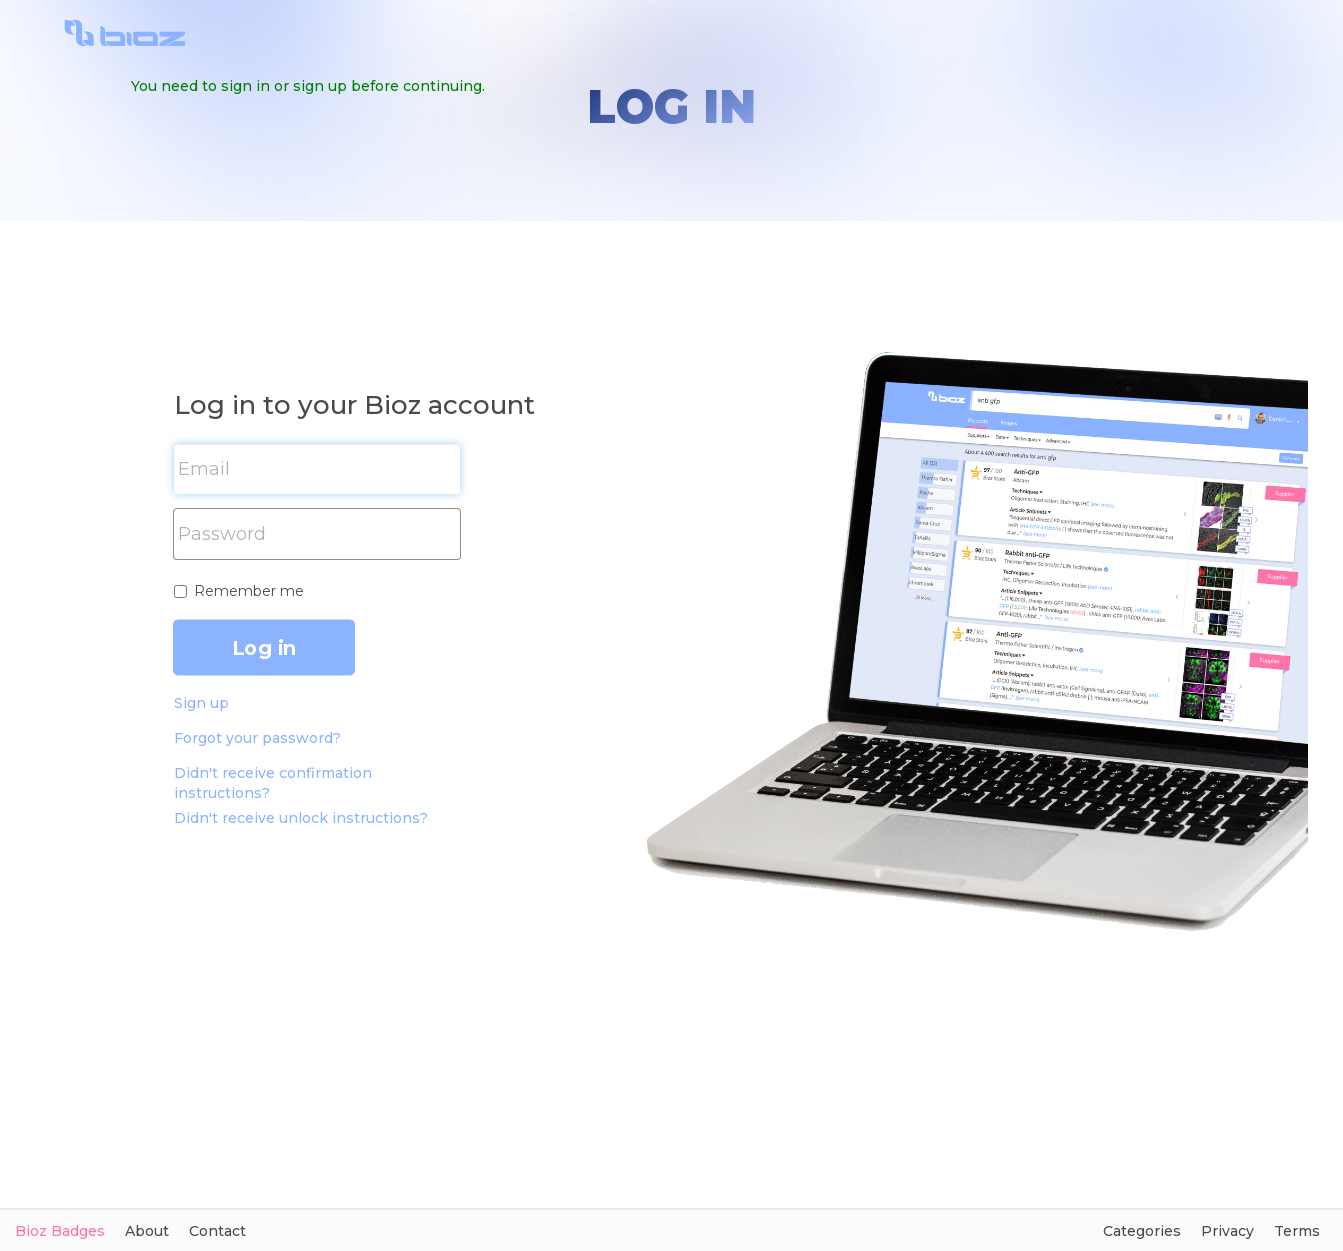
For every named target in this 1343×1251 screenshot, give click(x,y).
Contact (217, 1231)
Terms (1297, 1231)
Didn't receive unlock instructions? (301, 818)
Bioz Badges (60, 1231)
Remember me (249, 591)
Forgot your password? (257, 738)
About (147, 1231)
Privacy (1227, 1231)
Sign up (201, 703)
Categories (1142, 1231)
